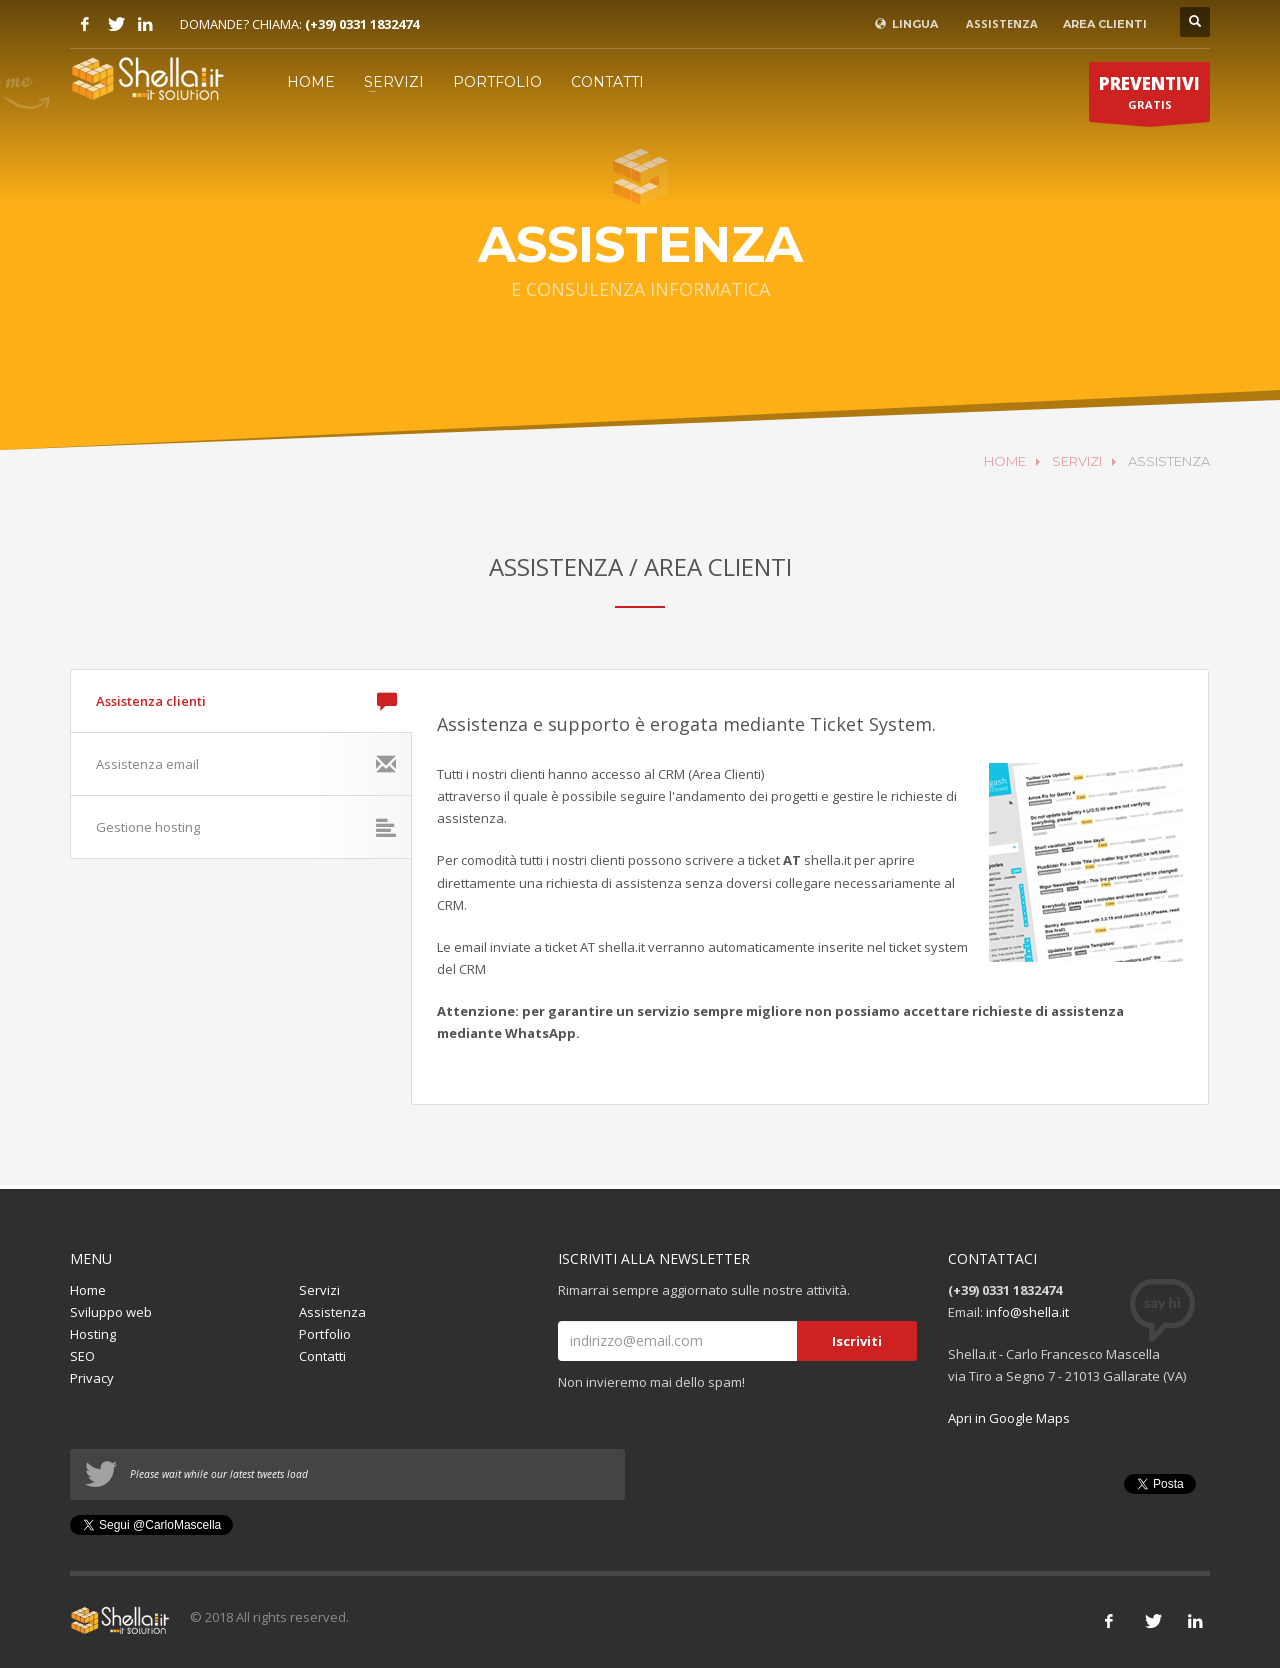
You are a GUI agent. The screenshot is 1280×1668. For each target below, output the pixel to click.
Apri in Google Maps (1009, 1418)
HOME (311, 82)
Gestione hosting (246, 827)
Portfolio (325, 1334)
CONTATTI (607, 82)
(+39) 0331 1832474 (362, 24)
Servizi (319, 1290)
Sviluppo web (111, 1312)
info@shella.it (1027, 1312)
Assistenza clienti (246, 701)
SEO (82, 1356)
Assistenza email (246, 764)
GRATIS (1149, 97)
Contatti (322, 1356)
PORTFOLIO (497, 82)
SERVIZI (394, 82)
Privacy (92, 1378)
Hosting (93, 1334)
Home (88, 1290)
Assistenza (332, 1312)
